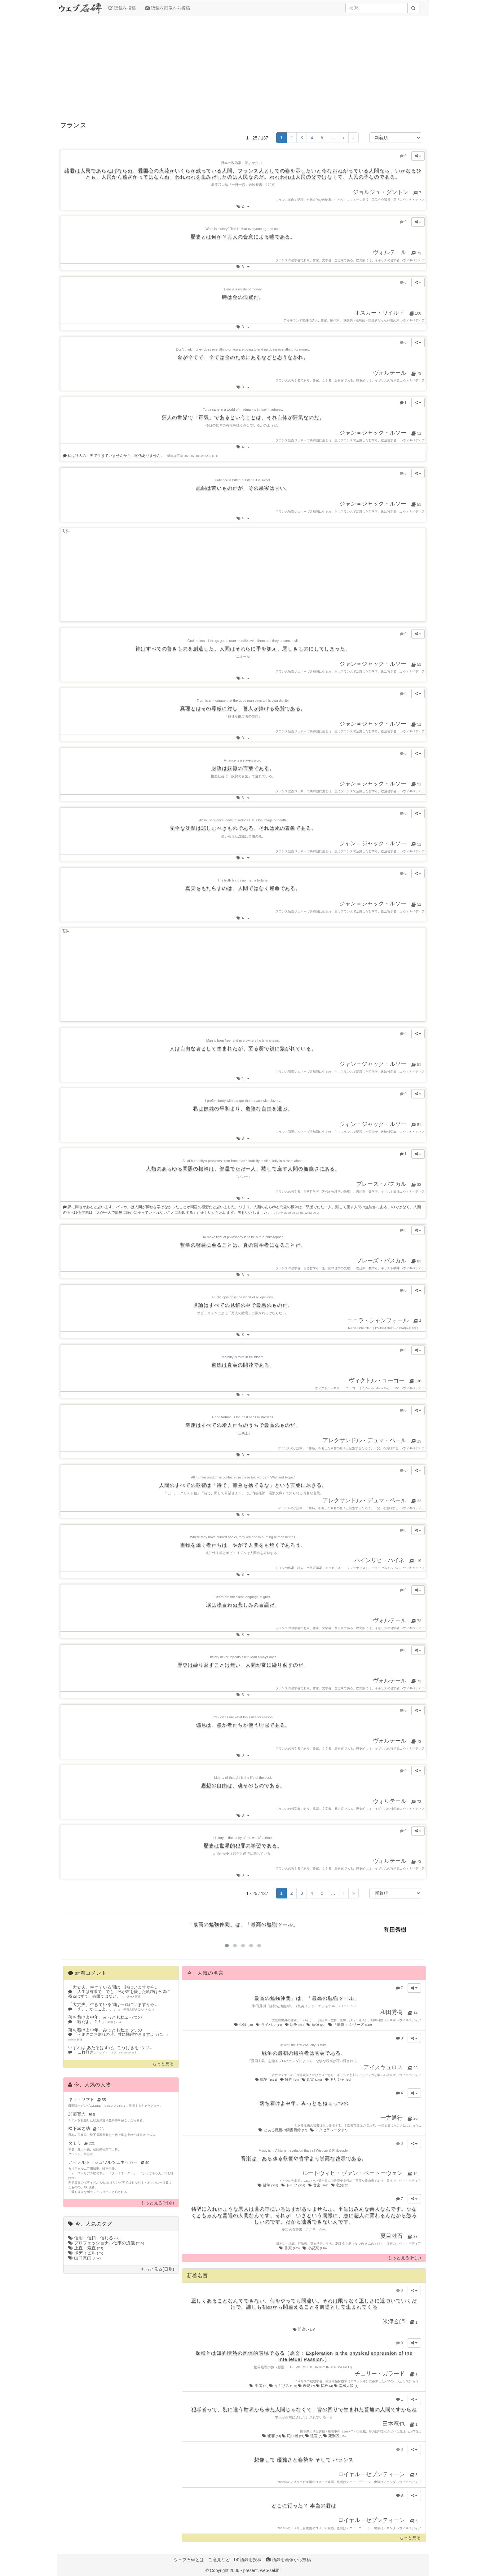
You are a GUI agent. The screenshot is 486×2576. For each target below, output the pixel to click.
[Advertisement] (243, 65)
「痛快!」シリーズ (350, 2024)
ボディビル (85, 2252)
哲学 (268, 2185)
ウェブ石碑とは (189, 2559)
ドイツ (293, 2185)
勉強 (316, 2024)
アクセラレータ (329, 2130)
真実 (312, 2079)
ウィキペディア (414, 199)
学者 (259, 2386)
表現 (307, 2386)
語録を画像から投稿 (167, 8)
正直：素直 (85, 2247)
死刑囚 (334, 2436)
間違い (304, 2329)
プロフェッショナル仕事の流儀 (106, 2242)
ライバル (269, 2024)
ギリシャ (338, 2079)
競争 (294, 2024)
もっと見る (163, 2063)
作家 (289, 2248)
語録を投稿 (122, 8)
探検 (325, 2386)
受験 (244, 2024)
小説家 (315, 2248)
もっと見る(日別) (157, 2203)
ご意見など (219, 2559)
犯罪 (272, 2436)
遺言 (314, 2436)
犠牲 (289, 2079)
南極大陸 (346, 2386)
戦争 (266, 2079)
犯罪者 (293, 2436)
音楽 (318, 2185)
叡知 (340, 2185)
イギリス (283, 2386)
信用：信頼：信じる (94, 2237)
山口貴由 (84, 2257)
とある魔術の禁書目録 (283, 2130)
